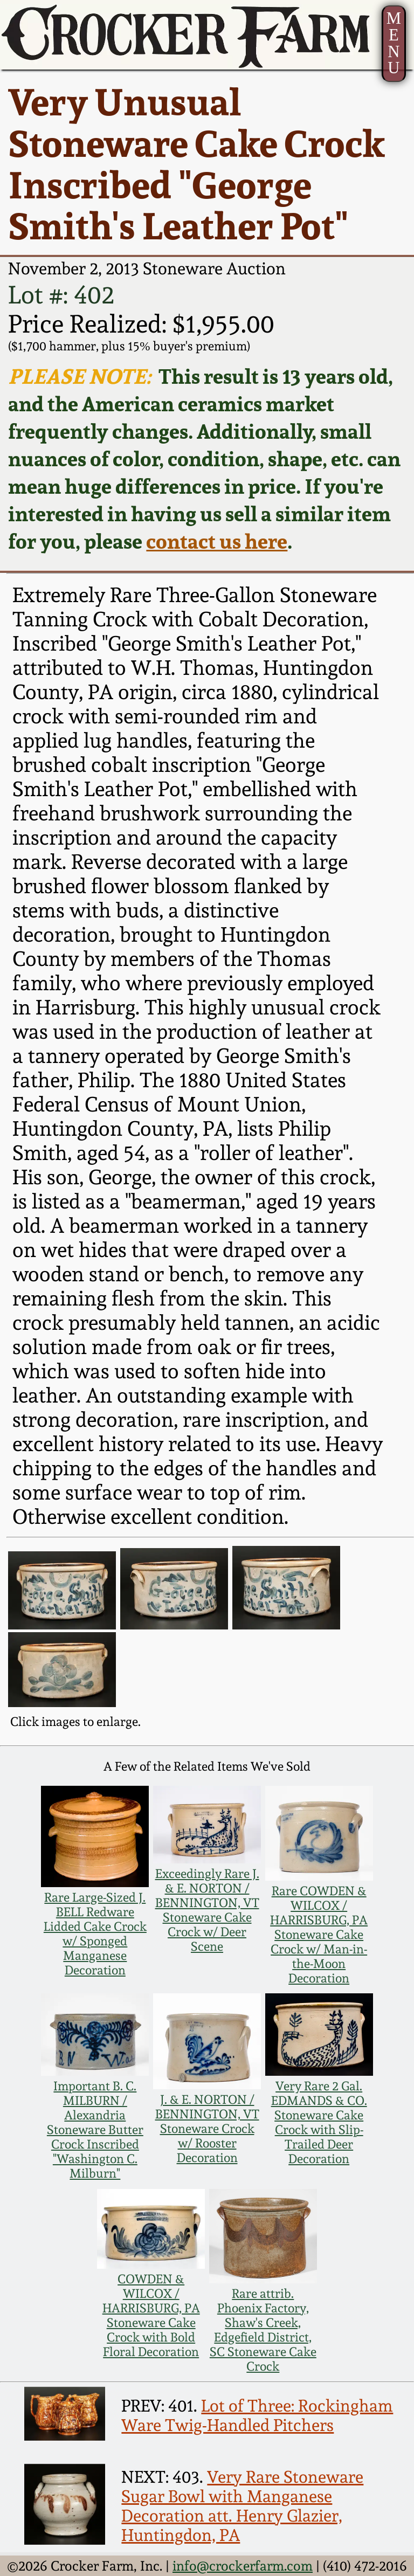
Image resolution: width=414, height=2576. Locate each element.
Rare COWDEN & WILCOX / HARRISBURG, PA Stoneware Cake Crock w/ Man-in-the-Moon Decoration (319, 1934)
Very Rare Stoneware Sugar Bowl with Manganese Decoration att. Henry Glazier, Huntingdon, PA (242, 2506)
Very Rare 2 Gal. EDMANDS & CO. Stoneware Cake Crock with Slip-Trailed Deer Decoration (319, 2122)
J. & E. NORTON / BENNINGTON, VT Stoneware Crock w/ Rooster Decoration (207, 2128)
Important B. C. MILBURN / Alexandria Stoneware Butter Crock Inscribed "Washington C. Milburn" (95, 2129)
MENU (394, 43)
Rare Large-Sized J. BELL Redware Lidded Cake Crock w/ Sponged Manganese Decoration (95, 1933)
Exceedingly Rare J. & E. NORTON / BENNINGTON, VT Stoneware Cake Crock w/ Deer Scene (207, 1909)
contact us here (216, 541)
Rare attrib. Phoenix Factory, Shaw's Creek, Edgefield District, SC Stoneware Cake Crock (263, 2329)
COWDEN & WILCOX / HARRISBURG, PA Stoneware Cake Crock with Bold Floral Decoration (151, 2315)
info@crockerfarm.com (242, 2566)
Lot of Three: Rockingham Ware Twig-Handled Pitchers (257, 2415)
